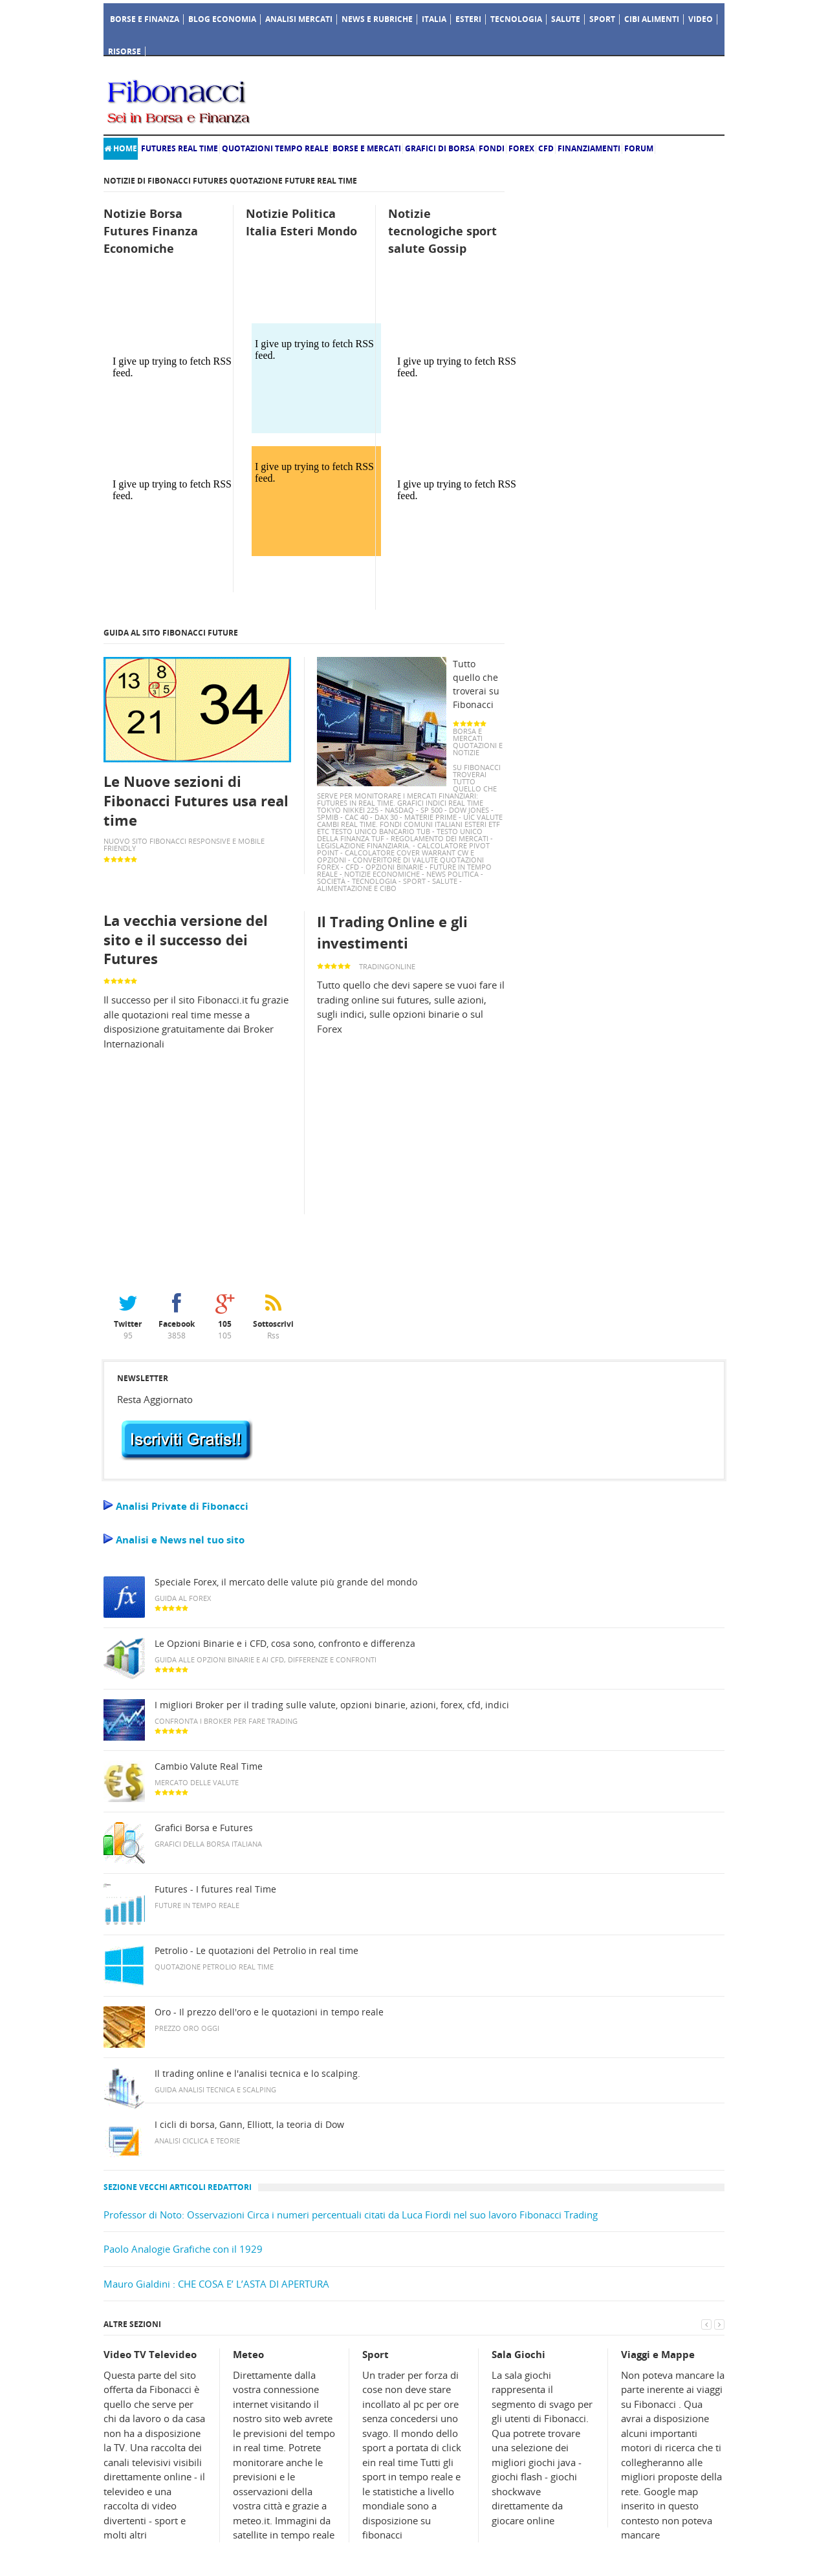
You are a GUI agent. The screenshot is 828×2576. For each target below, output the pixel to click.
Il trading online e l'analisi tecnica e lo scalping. (257, 2073)
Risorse (124, 51)
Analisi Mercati (298, 19)
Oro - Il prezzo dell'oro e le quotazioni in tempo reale (269, 2012)
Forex (521, 148)
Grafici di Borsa (440, 148)
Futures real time (179, 148)
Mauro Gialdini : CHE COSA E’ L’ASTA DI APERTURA (216, 2283)
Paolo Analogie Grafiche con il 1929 (183, 2248)
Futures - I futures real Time (215, 1889)
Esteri (468, 19)
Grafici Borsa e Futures (204, 1828)
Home (120, 148)
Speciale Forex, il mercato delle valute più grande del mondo (286, 1582)
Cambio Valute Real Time (209, 1766)
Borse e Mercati (366, 148)
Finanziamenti (589, 148)
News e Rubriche (377, 19)
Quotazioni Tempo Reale (275, 148)
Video (700, 19)
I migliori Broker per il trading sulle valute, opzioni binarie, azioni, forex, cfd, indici (332, 1705)
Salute (565, 19)
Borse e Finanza (144, 19)
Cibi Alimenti (651, 19)
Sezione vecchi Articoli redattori (178, 2187)
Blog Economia (222, 19)
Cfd (546, 148)
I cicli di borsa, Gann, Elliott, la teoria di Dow (249, 2125)
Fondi (492, 148)
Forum (638, 148)
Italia (434, 19)
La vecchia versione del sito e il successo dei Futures (186, 939)
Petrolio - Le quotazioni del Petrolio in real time (256, 1951)
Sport (602, 19)
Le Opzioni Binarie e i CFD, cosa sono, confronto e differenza (285, 1643)
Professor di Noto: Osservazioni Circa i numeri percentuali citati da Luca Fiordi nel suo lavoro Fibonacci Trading (351, 2214)
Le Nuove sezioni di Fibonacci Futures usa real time (196, 800)
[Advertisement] (399, 99)
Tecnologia (516, 19)
